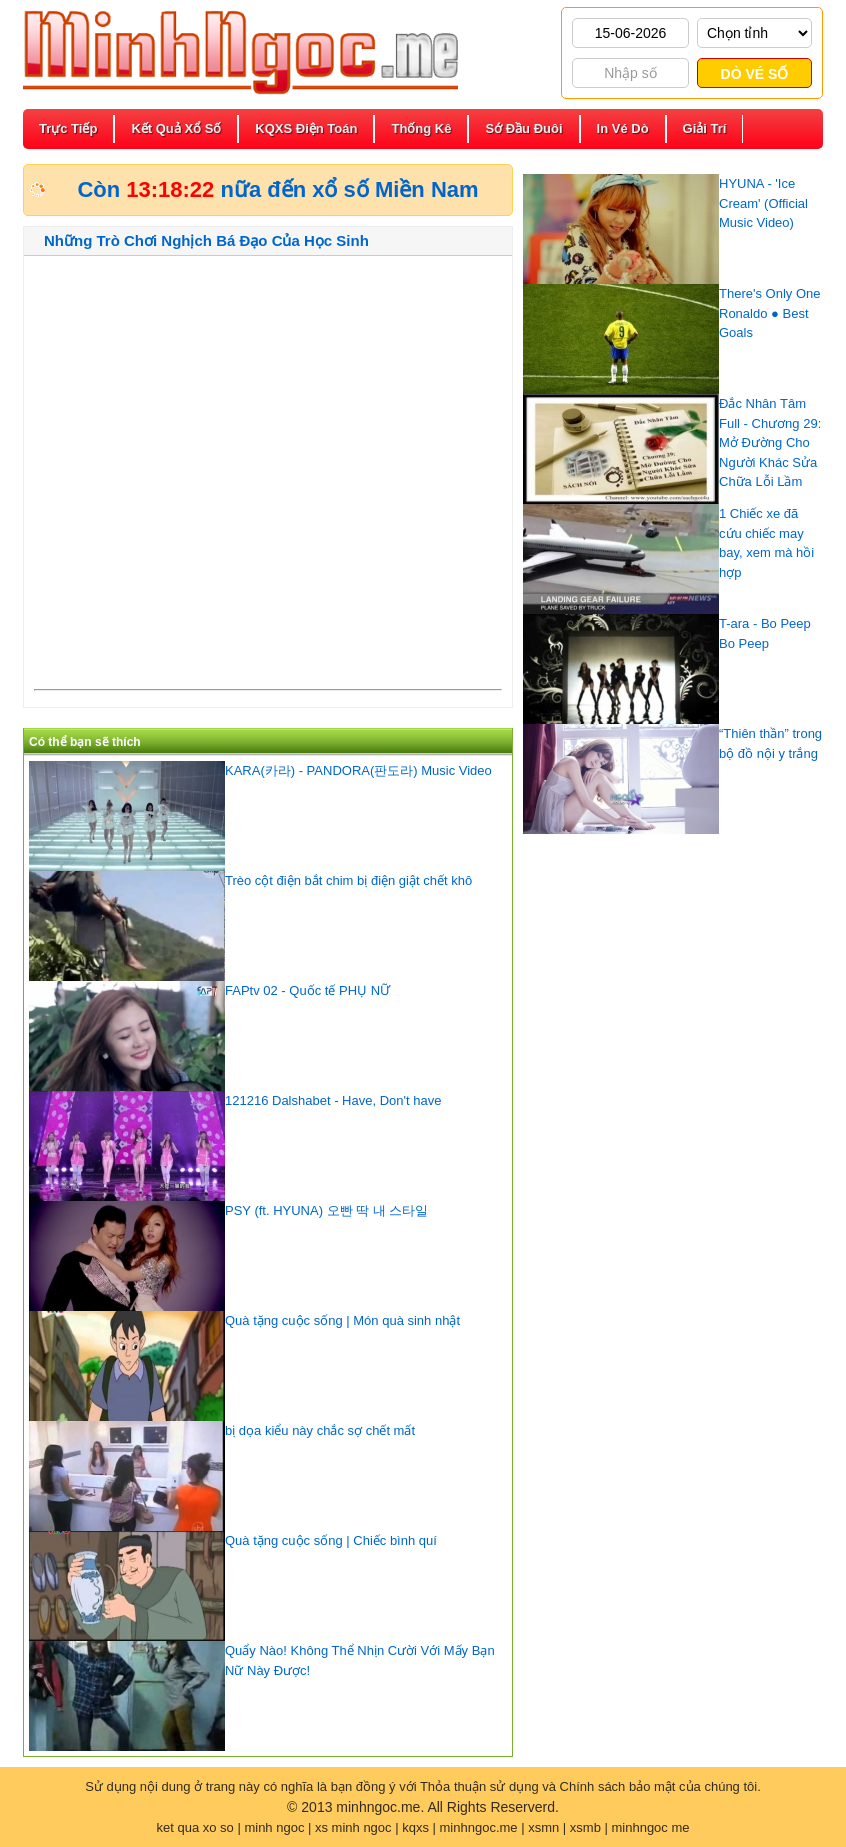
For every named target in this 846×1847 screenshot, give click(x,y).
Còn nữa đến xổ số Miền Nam (277, 189)
